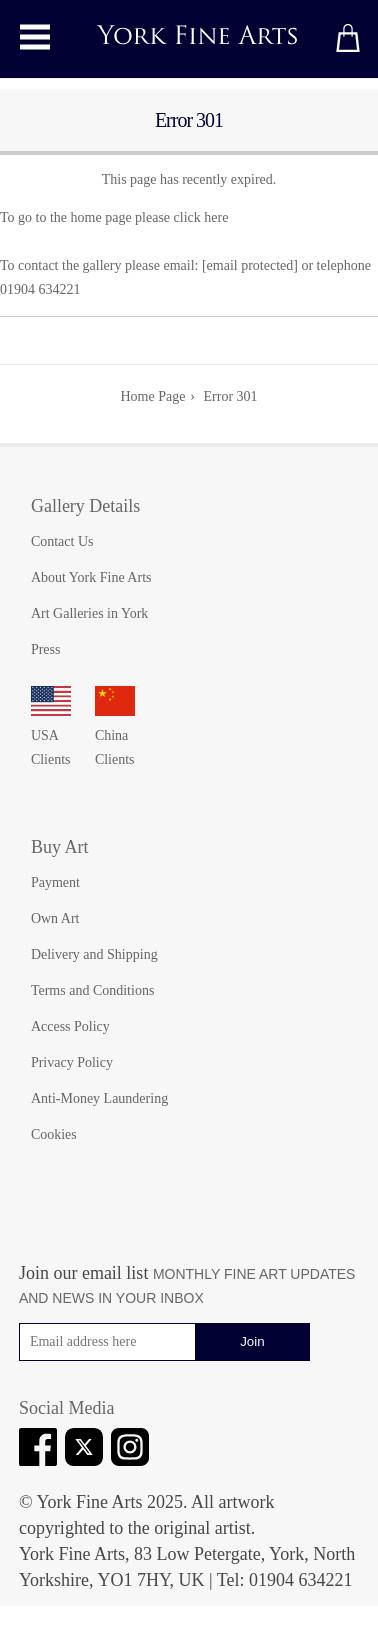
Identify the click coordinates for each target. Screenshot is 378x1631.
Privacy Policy (72, 1062)
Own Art (55, 918)
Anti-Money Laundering (99, 1098)
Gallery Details (85, 506)
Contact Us (62, 541)
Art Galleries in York (89, 613)
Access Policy (70, 1026)
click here (201, 217)
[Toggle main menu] (35, 37)
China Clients (115, 735)
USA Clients (51, 735)
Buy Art (60, 847)
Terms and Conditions (92, 990)
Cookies (54, 1134)
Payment (55, 882)
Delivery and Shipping (94, 954)
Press (46, 649)
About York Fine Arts (91, 577)
